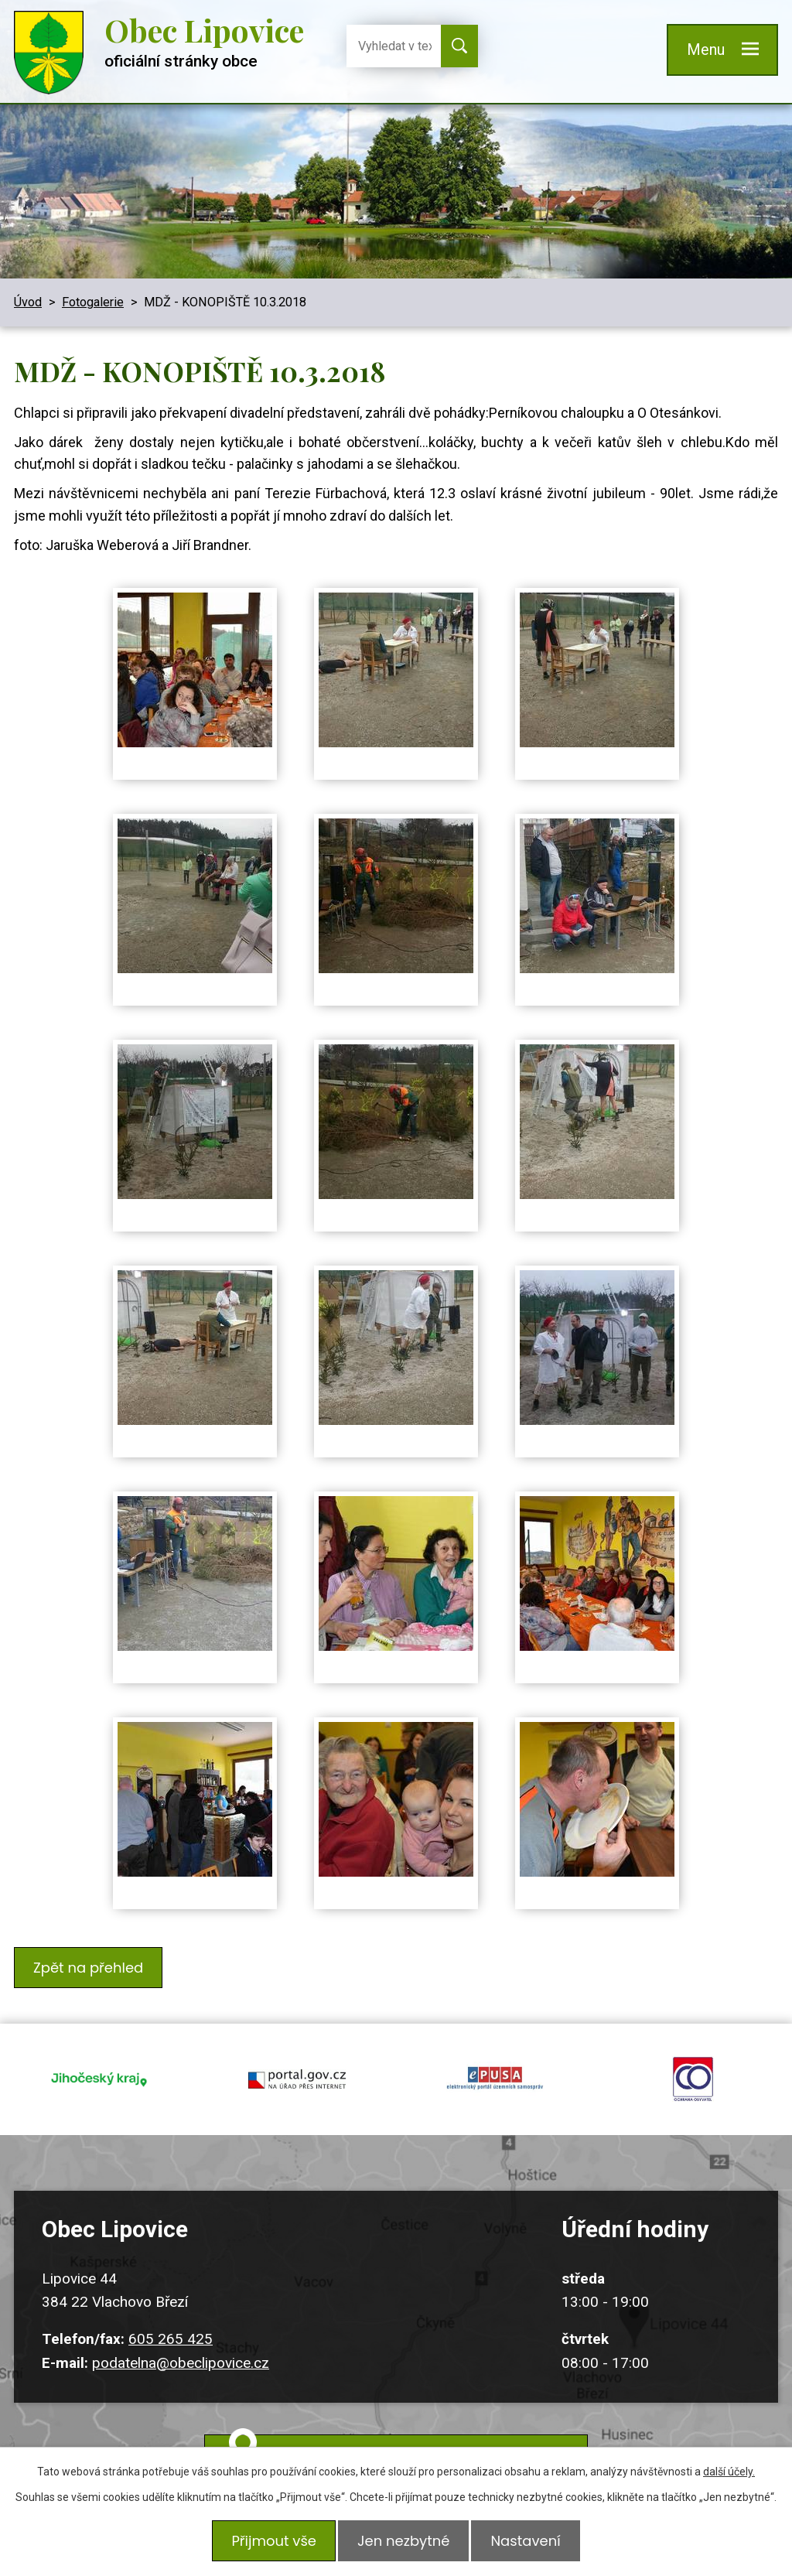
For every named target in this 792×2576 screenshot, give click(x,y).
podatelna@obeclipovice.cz (180, 2344)
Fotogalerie (93, 302)
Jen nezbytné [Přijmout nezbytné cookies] (403, 2543)
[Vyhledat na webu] (389, 46)
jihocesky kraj (99, 2068)
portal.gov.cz (297, 2068)
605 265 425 (170, 2320)
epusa (495, 2068)
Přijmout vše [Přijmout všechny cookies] (269, 2543)
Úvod (28, 302)
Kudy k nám (414, 2438)
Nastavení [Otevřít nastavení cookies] (530, 2543)
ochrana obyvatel (693, 2068)
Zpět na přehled (90, 1965)
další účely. (729, 2476)
